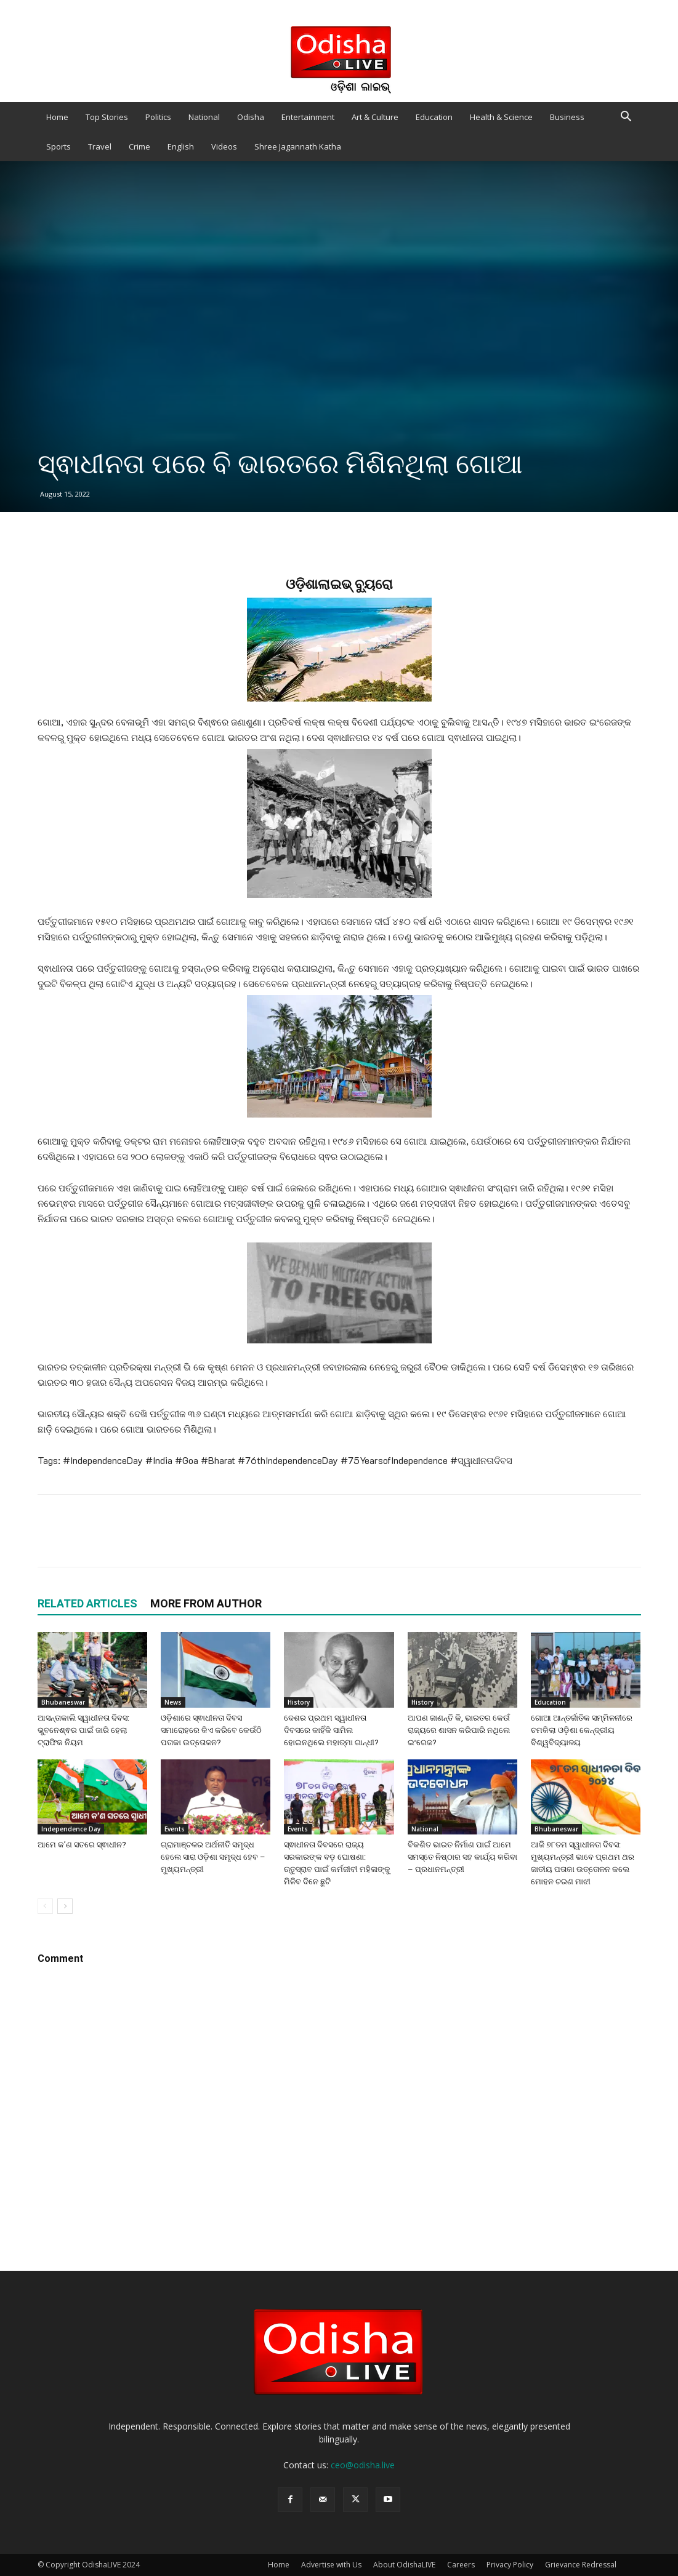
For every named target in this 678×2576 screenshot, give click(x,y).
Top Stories (107, 116)
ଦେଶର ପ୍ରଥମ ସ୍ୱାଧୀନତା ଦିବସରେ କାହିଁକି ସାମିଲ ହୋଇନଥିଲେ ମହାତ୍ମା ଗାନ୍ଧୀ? (331, 1730)
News (173, 1702)
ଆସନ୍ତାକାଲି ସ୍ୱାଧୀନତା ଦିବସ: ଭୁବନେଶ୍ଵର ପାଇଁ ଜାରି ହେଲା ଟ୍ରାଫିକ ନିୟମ (83, 1730)
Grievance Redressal (580, 2564)
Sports (58, 146)
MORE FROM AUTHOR (206, 1603)
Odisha (250, 116)
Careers (461, 2564)
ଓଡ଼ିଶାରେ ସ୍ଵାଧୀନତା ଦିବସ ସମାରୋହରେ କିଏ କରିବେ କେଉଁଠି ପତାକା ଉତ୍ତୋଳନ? (211, 1730)
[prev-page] (45, 1906)
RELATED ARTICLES (87, 1603)
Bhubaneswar (63, 1702)
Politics (158, 116)
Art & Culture (375, 116)
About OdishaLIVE (404, 2564)
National (204, 116)
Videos (224, 146)
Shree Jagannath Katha (297, 146)
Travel (99, 146)
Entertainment (307, 116)
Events (174, 1829)
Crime (139, 146)
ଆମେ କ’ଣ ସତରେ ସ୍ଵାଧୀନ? (82, 1844)
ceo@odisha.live (363, 2465)
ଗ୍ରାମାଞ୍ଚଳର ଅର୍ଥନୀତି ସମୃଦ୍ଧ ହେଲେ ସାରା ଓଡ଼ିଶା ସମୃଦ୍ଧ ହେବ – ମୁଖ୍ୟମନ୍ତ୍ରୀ (213, 1857)
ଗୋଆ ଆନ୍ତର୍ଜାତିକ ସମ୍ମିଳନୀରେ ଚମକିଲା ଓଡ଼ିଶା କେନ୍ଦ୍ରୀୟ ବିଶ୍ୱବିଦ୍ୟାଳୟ (581, 1730)
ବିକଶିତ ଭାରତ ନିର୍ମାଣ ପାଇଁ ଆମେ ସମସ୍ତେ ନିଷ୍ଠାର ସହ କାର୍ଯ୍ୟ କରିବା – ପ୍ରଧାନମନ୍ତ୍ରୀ (462, 1857)
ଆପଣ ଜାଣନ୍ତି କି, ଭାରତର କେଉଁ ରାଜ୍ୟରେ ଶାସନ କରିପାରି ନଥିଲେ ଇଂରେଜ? (459, 1730)
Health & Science (501, 116)
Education (434, 116)
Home (57, 116)
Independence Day (70, 1829)
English (180, 146)
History (299, 1702)
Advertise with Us (331, 2564)
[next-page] (65, 1906)
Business (567, 116)
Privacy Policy (509, 2564)
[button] (626, 118)
